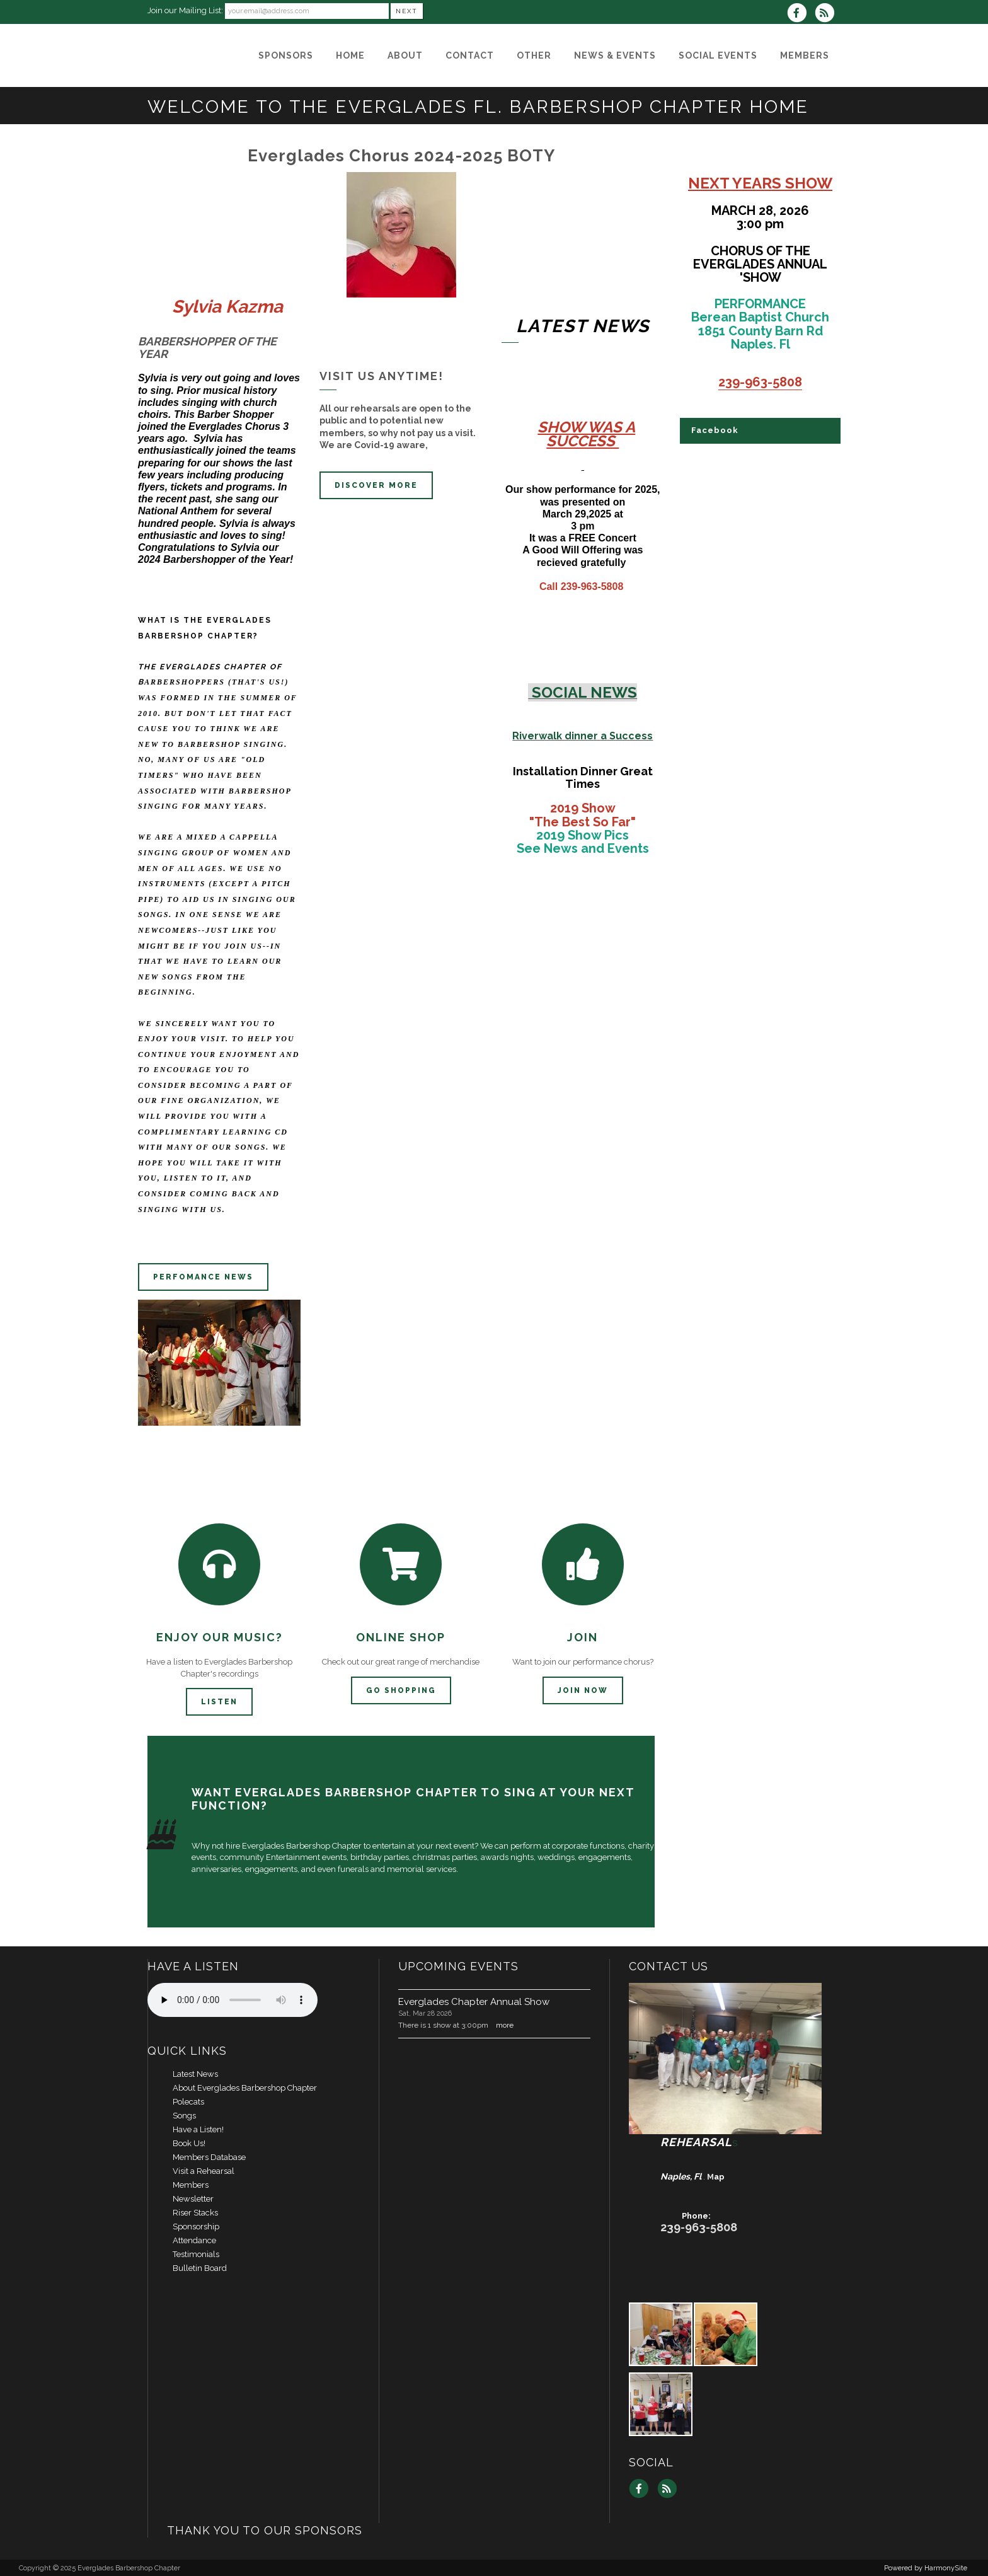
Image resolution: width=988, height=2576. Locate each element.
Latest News (195, 2074)
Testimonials (196, 2254)
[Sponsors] (286, 55)
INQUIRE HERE (789, 1834)
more (505, 2025)
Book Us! (189, 2143)
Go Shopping (401, 1690)
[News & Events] (615, 55)
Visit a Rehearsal (203, 2171)
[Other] (534, 55)
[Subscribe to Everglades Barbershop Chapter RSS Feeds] (828, 14)
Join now (583, 1690)
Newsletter (193, 2198)
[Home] (350, 55)
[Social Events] (718, 55)
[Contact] (469, 55)
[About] (405, 55)
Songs (184, 2115)
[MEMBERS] (805, 55)
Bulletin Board (200, 2268)
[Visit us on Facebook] (801, 14)
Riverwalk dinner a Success (582, 736)
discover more (376, 485)
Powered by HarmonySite (925, 2568)
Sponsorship (196, 2226)
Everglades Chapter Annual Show (473, 2001)
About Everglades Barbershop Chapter (245, 2088)
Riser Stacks (195, 2212)
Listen (219, 1701)
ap (719, 2176)
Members (191, 2185)
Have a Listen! (198, 2129)
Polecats (188, 2101)
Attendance (194, 2240)
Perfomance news (203, 1277)
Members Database (209, 2157)
